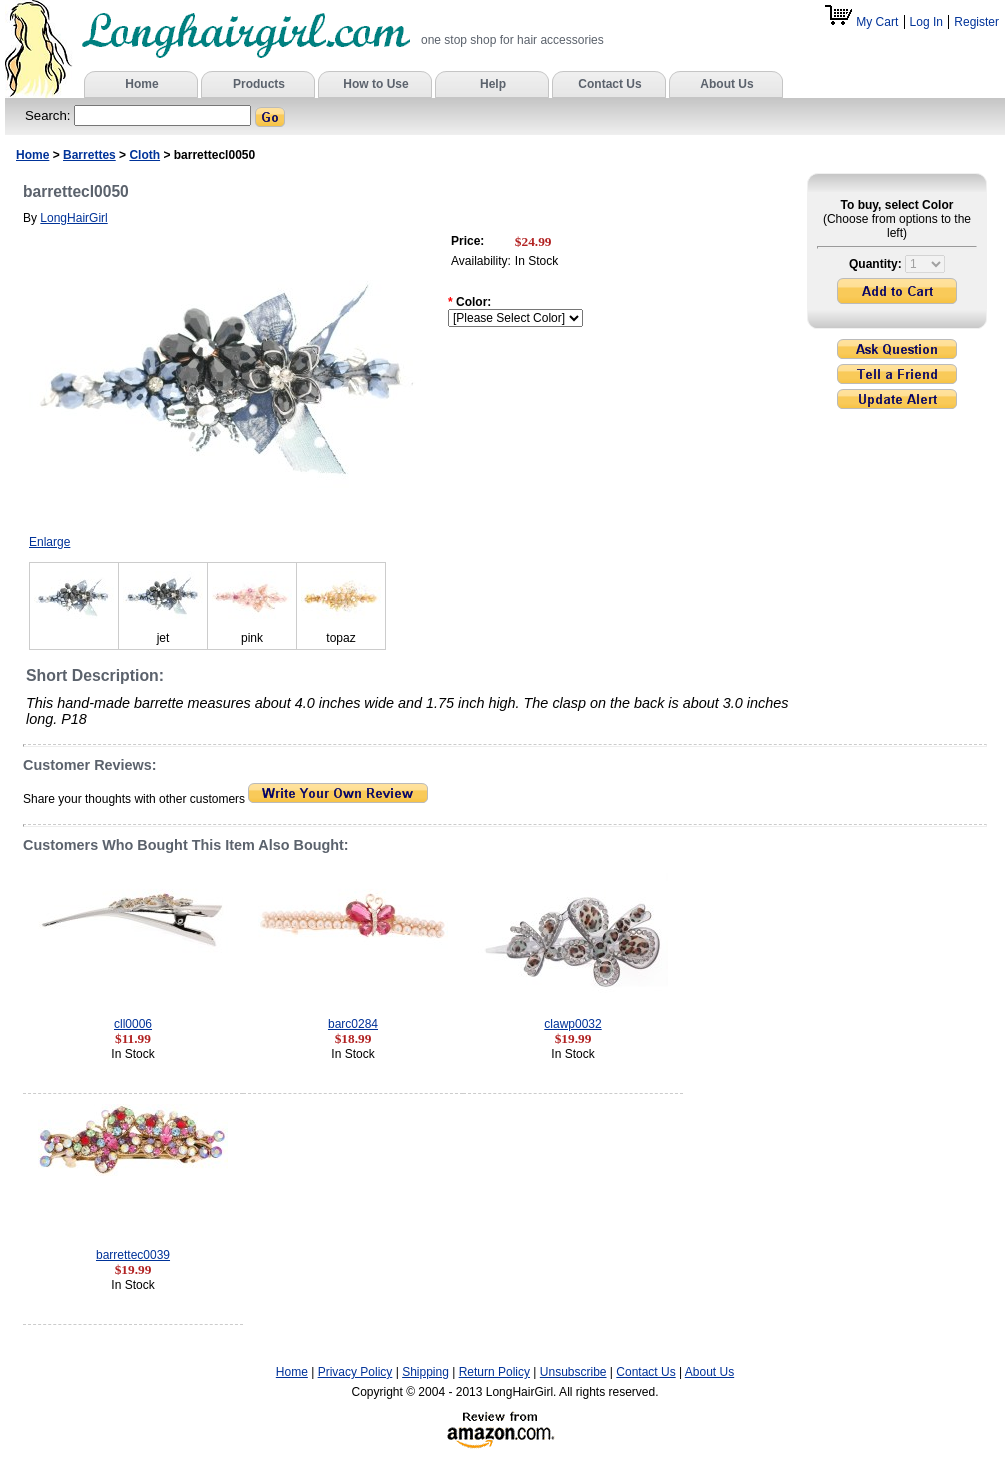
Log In (926, 22)
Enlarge (49, 542)
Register (976, 22)
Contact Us (645, 1372)
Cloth (144, 155)
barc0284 (353, 1024)
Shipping (425, 1372)
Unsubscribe (573, 1372)
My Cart (863, 22)
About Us (709, 1372)
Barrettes (89, 155)
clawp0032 (572, 1024)
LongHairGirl (73, 218)
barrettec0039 (133, 1255)
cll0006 (133, 1024)
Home (32, 155)
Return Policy (494, 1372)
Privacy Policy (355, 1372)
